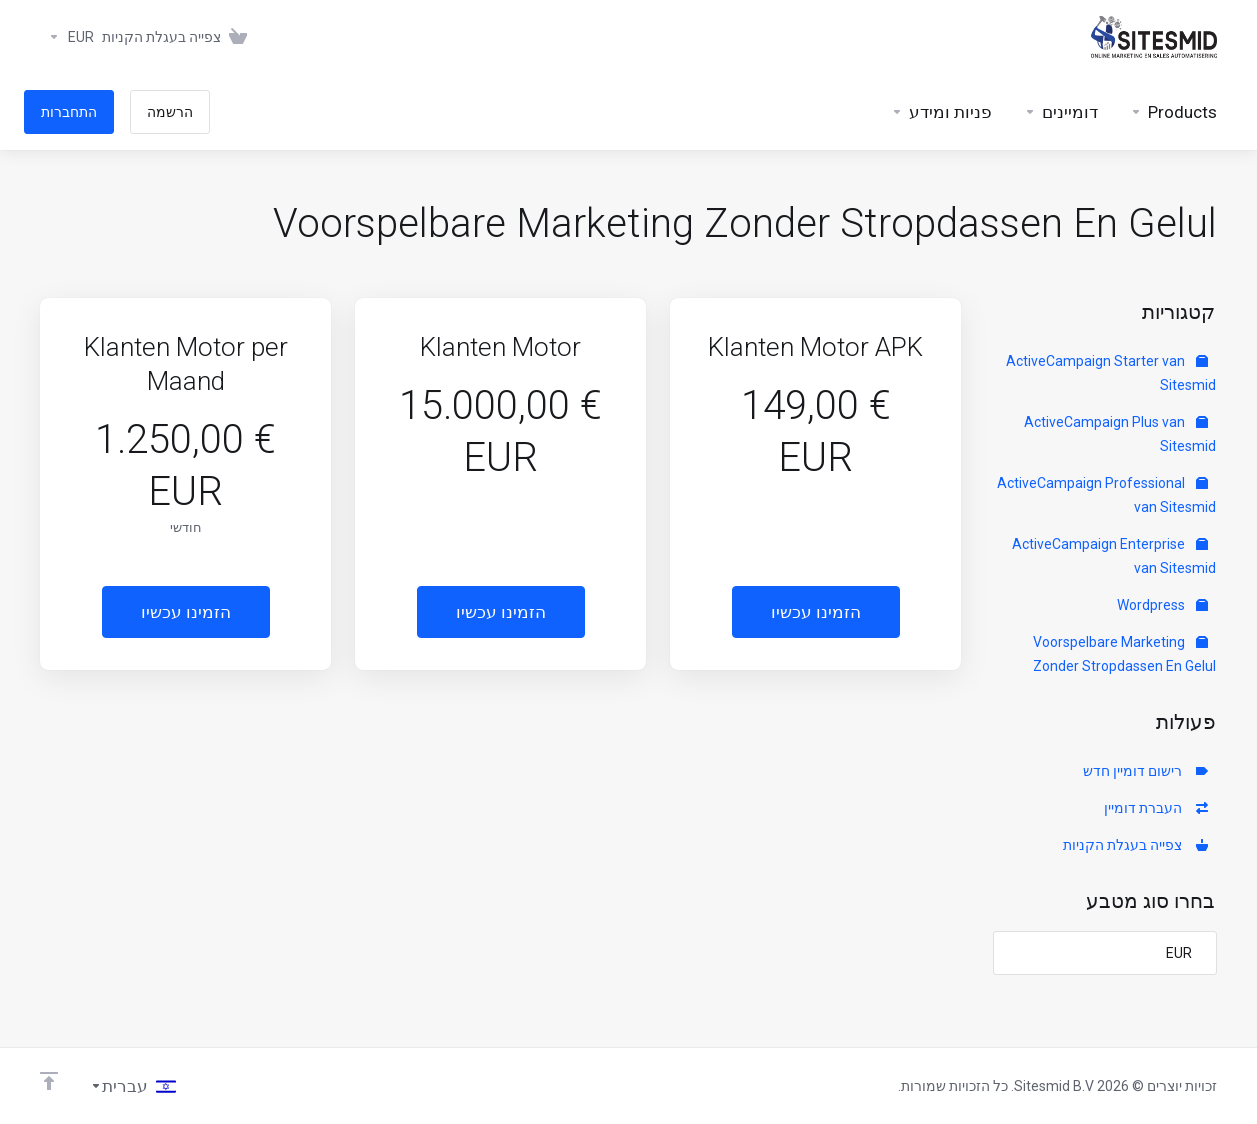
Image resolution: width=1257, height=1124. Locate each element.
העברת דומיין (1156, 808)
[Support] (941, 112)
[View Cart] (178, 37)
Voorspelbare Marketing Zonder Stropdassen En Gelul (1124, 654)
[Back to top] (49, 1081)
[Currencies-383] (67, 37)
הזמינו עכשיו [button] (816, 612)
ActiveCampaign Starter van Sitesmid (1111, 373)
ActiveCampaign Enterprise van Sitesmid (1114, 556)
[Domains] (1061, 112)
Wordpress (1162, 605)
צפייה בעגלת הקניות (1135, 845)
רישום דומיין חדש (1145, 771)
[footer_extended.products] (1173, 112)
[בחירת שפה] (133, 1086)
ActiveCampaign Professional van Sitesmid (1106, 495)
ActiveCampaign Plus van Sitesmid (1120, 434)
